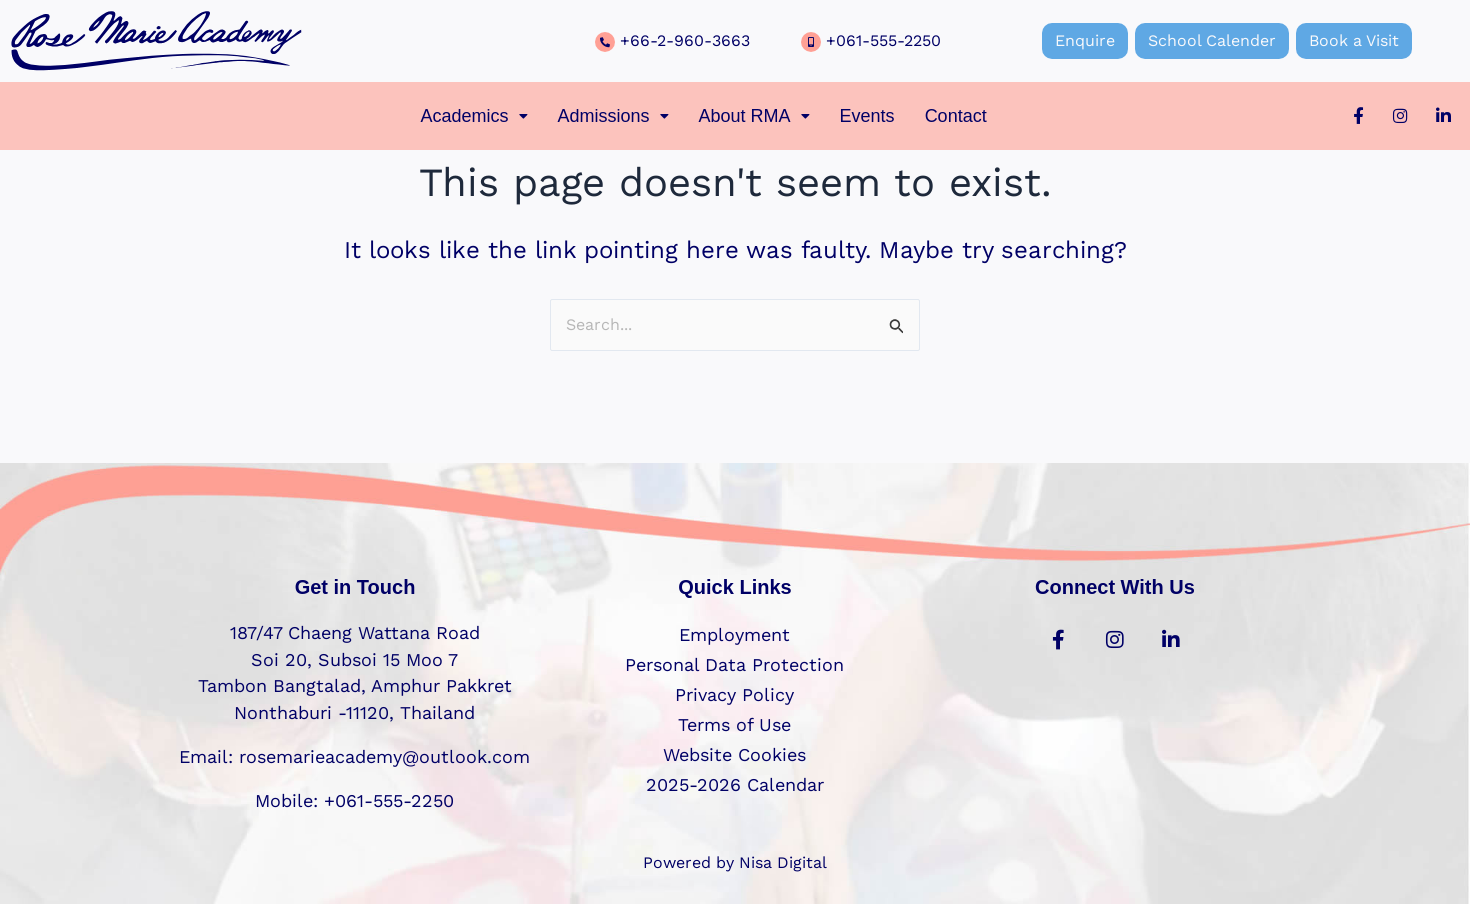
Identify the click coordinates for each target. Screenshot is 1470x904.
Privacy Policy (734, 694)
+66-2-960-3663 (685, 40)
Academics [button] (473, 116)
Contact (956, 116)
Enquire (1085, 40)
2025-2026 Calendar (735, 784)
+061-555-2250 (883, 40)
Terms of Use (734, 724)
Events (867, 116)
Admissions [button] (613, 116)
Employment (734, 634)
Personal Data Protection (734, 664)
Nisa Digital (783, 862)
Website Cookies (734, 754)
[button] (473, 116)
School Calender (1212, 40)
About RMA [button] (754, 116)
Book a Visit (1354, 40)
